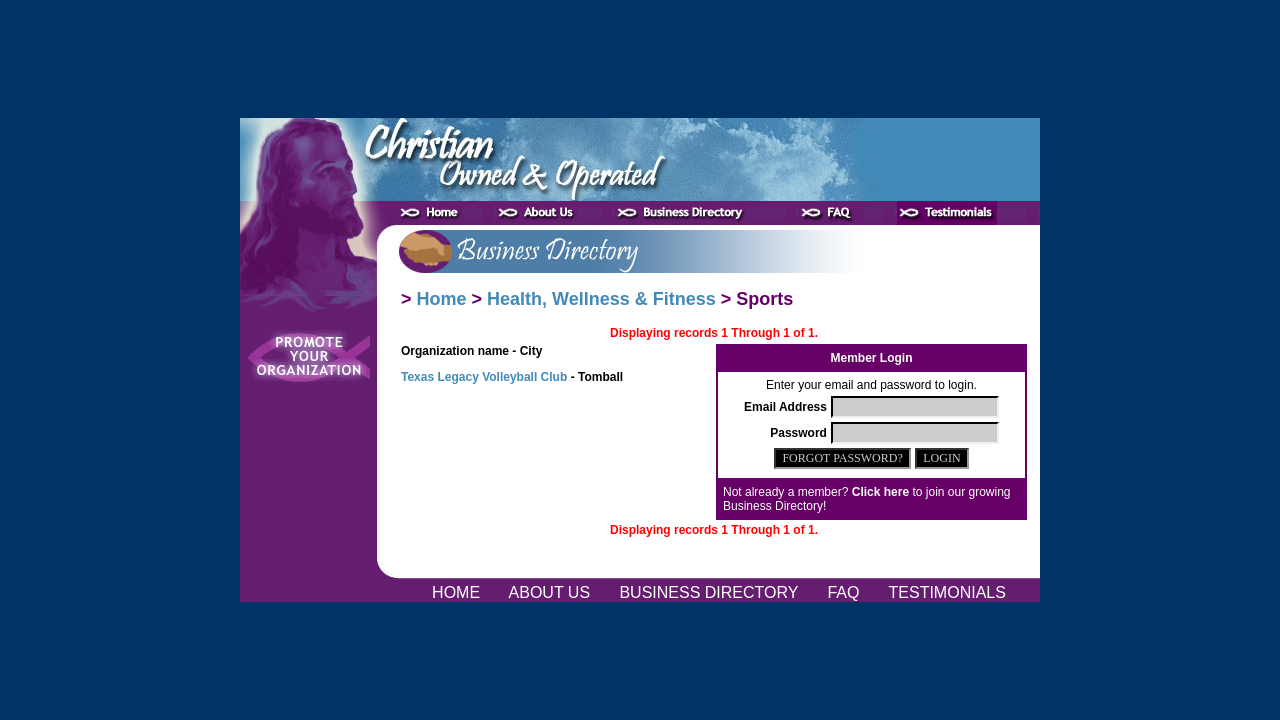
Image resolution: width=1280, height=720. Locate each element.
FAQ (845, 592)
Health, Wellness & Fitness (601, 299)
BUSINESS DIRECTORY (711, 592)
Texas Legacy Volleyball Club (484, 377)
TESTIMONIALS (947, 592)
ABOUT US (552, 592)
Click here (880, 492)
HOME (458, 592)
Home (442, 299)
